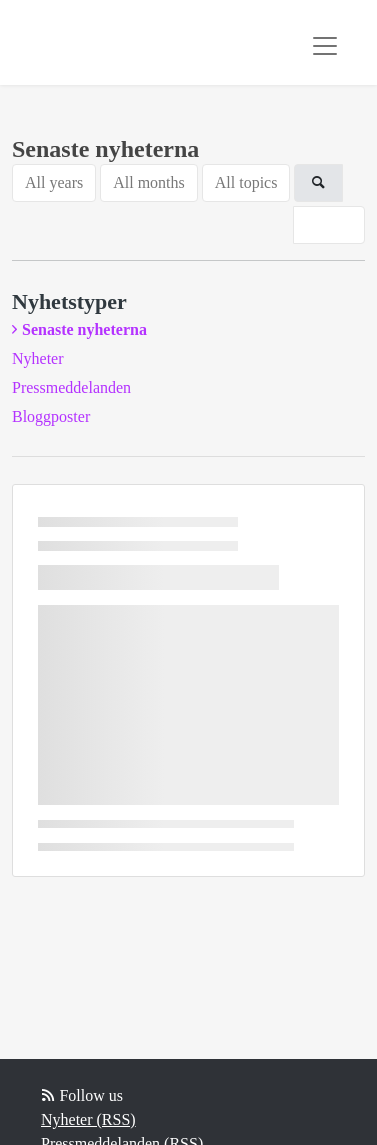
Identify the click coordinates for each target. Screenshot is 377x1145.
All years (54, 182)
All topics (246, 182)
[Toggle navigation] (325, 46)
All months (149, 182)
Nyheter (38, 358)
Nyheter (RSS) (88, 1119)
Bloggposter (51, 416)
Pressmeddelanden (71, 387)
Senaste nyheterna (84, 329)
